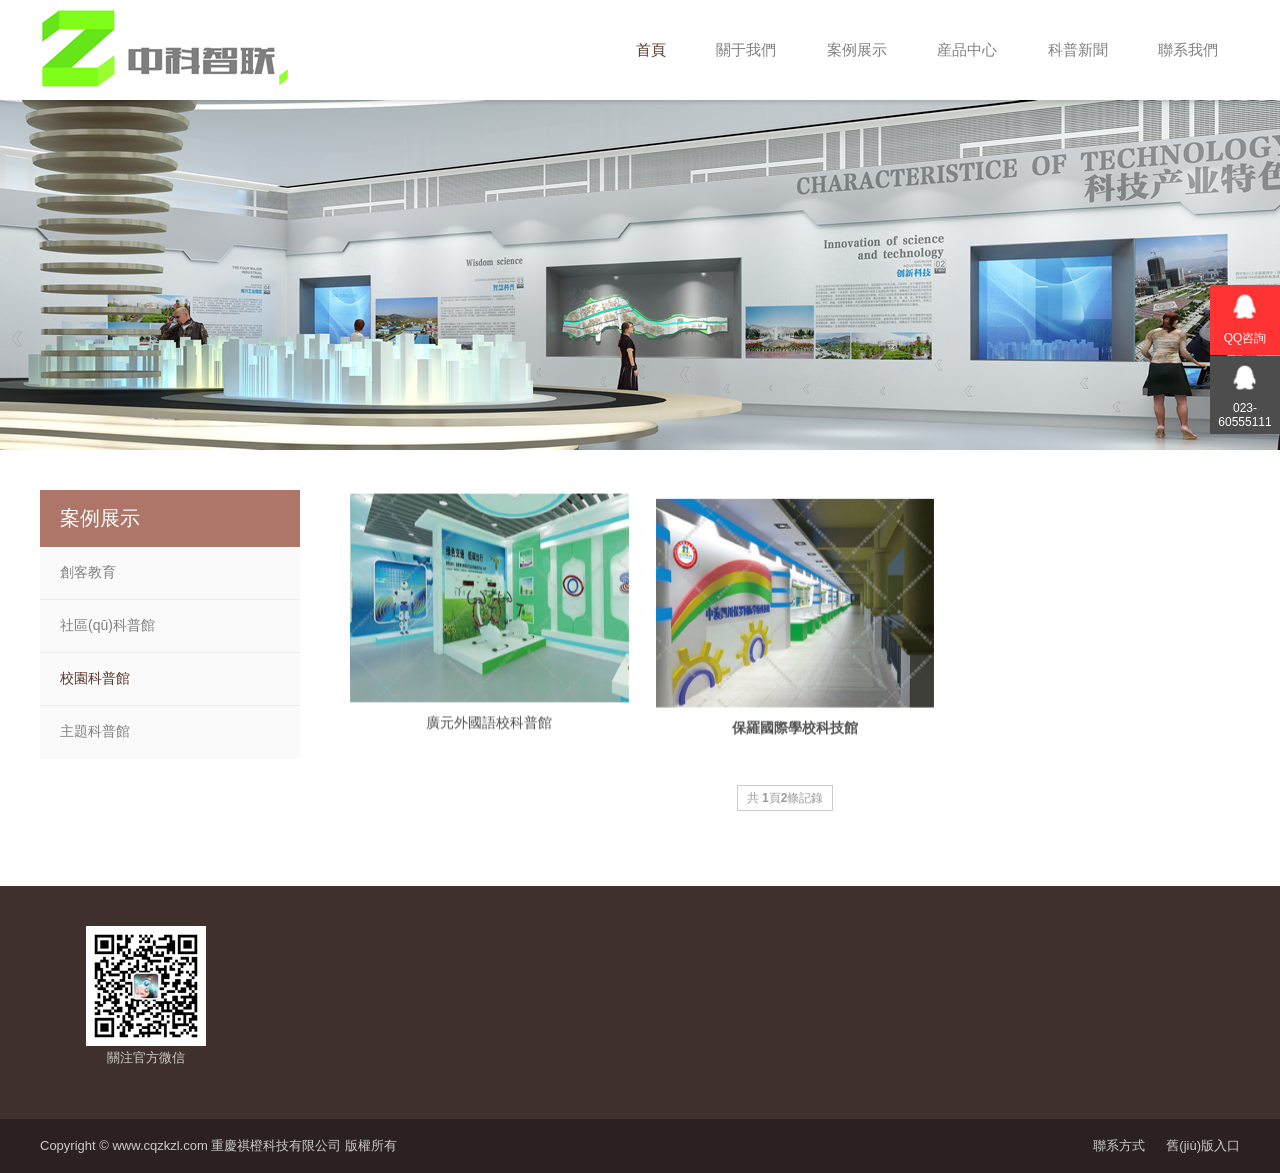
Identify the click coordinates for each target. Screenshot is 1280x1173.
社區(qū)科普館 (107, 625)
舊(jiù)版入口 (1203, 1145)
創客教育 (88, 572)
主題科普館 (95, 731)
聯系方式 (1119, 1145)
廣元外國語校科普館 (489, 734)
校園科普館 (95, 678)
